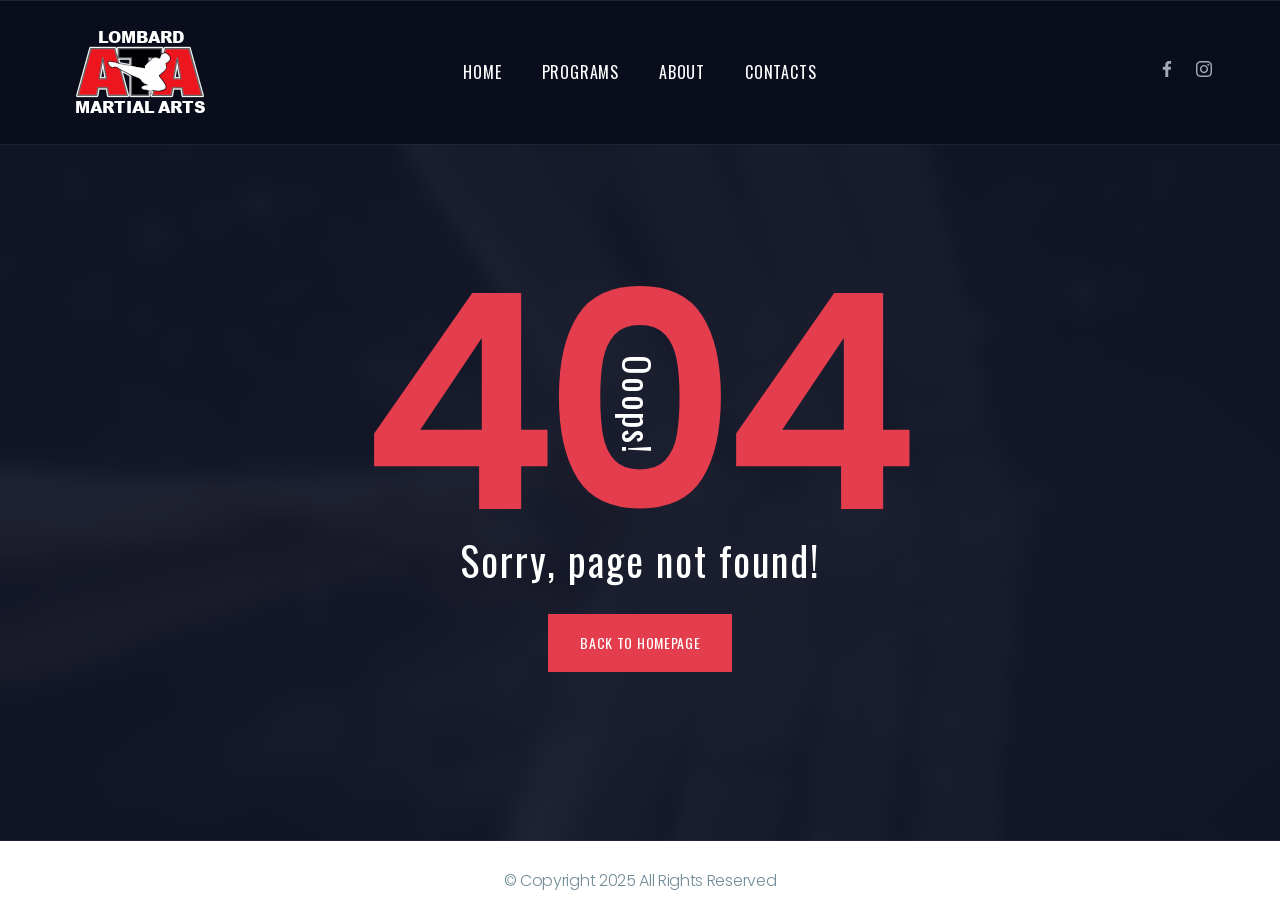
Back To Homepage (640, 642)
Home (482, 72)
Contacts (780, 72)
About (682, 72)
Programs (580, 72)
